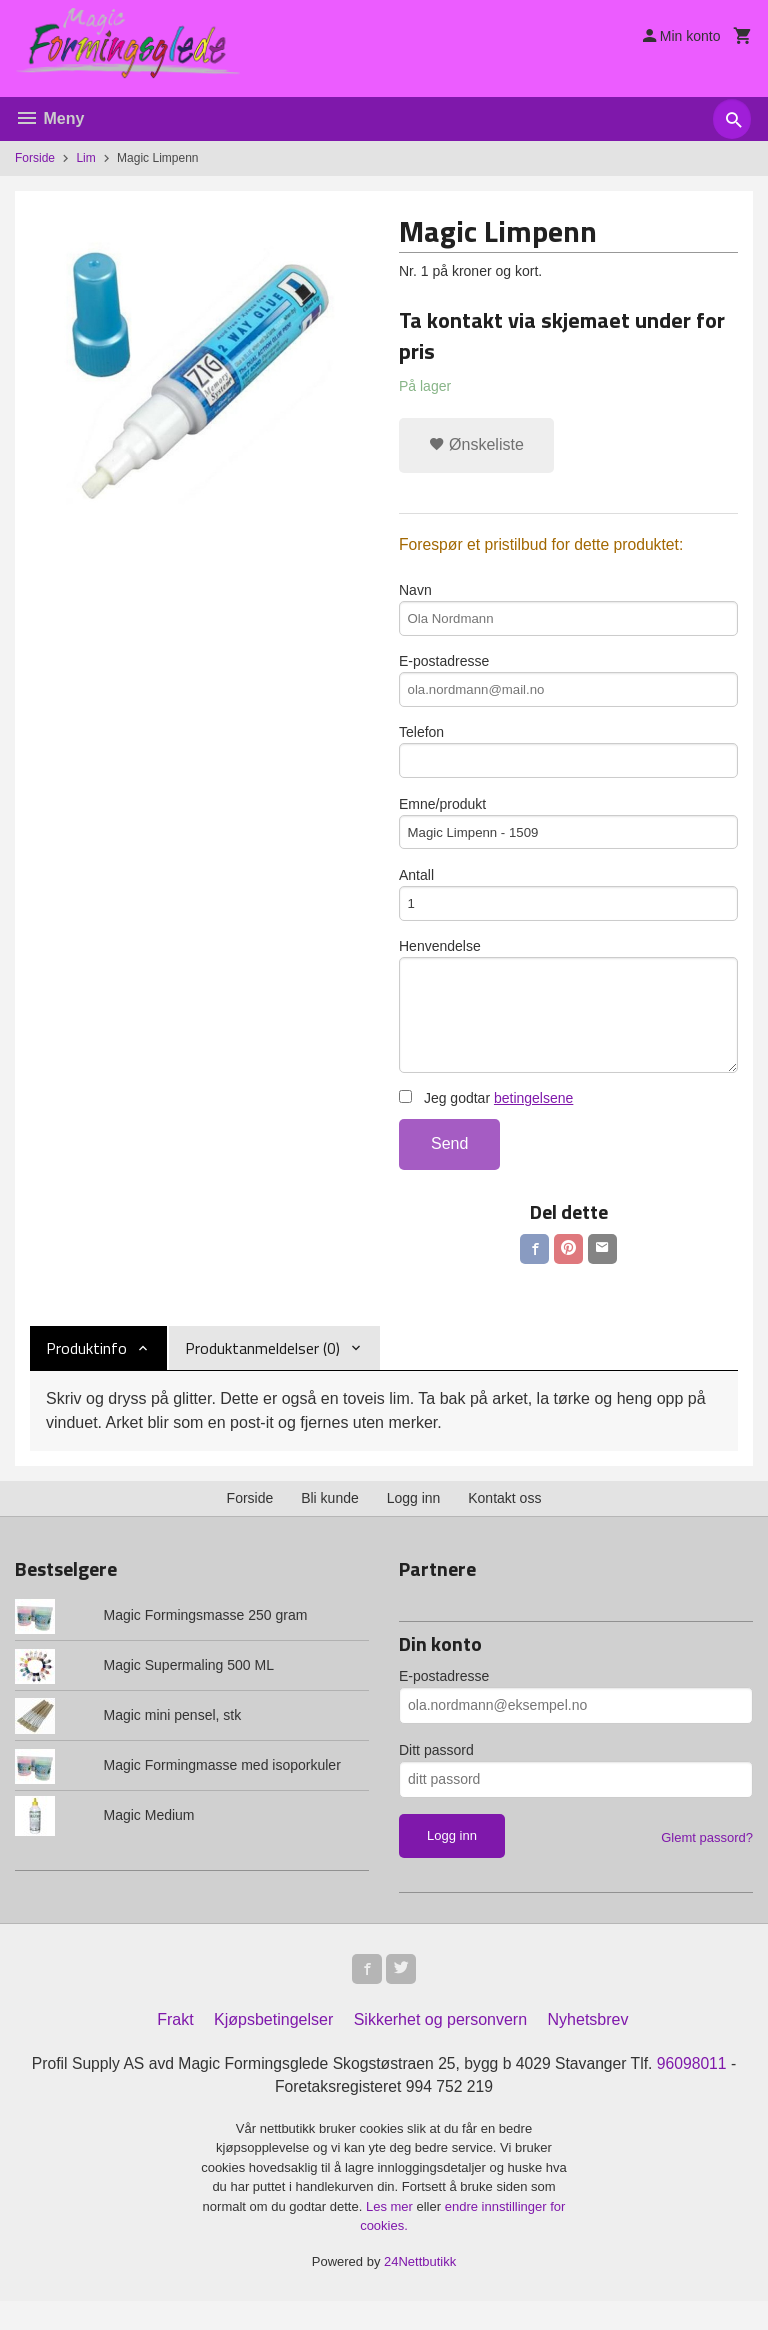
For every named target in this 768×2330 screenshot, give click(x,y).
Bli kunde (330, 1523)
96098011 (697, 2091)
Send (449, 1166)
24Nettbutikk (420, 2290)
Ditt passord (436, 1775)
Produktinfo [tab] (86, 1373)
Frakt (175, 2047)
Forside (35, 158)
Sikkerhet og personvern (440, 2047)
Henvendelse (568, 1024)
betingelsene (533, 1121)
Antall (568, 907)
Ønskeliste (476, 444)
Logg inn (414, 1523)
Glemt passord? (707, 1862)
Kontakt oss (504, 1523)
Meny (49, 118)
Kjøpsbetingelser (273, 2047)
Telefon (568, 759)
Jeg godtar (486, 1121)
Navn (568, 611)
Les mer (391, 2235)
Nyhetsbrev (588, 2047)
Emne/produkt (568, 833)
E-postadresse (568, 685)
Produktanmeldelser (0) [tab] (262, 1373)
